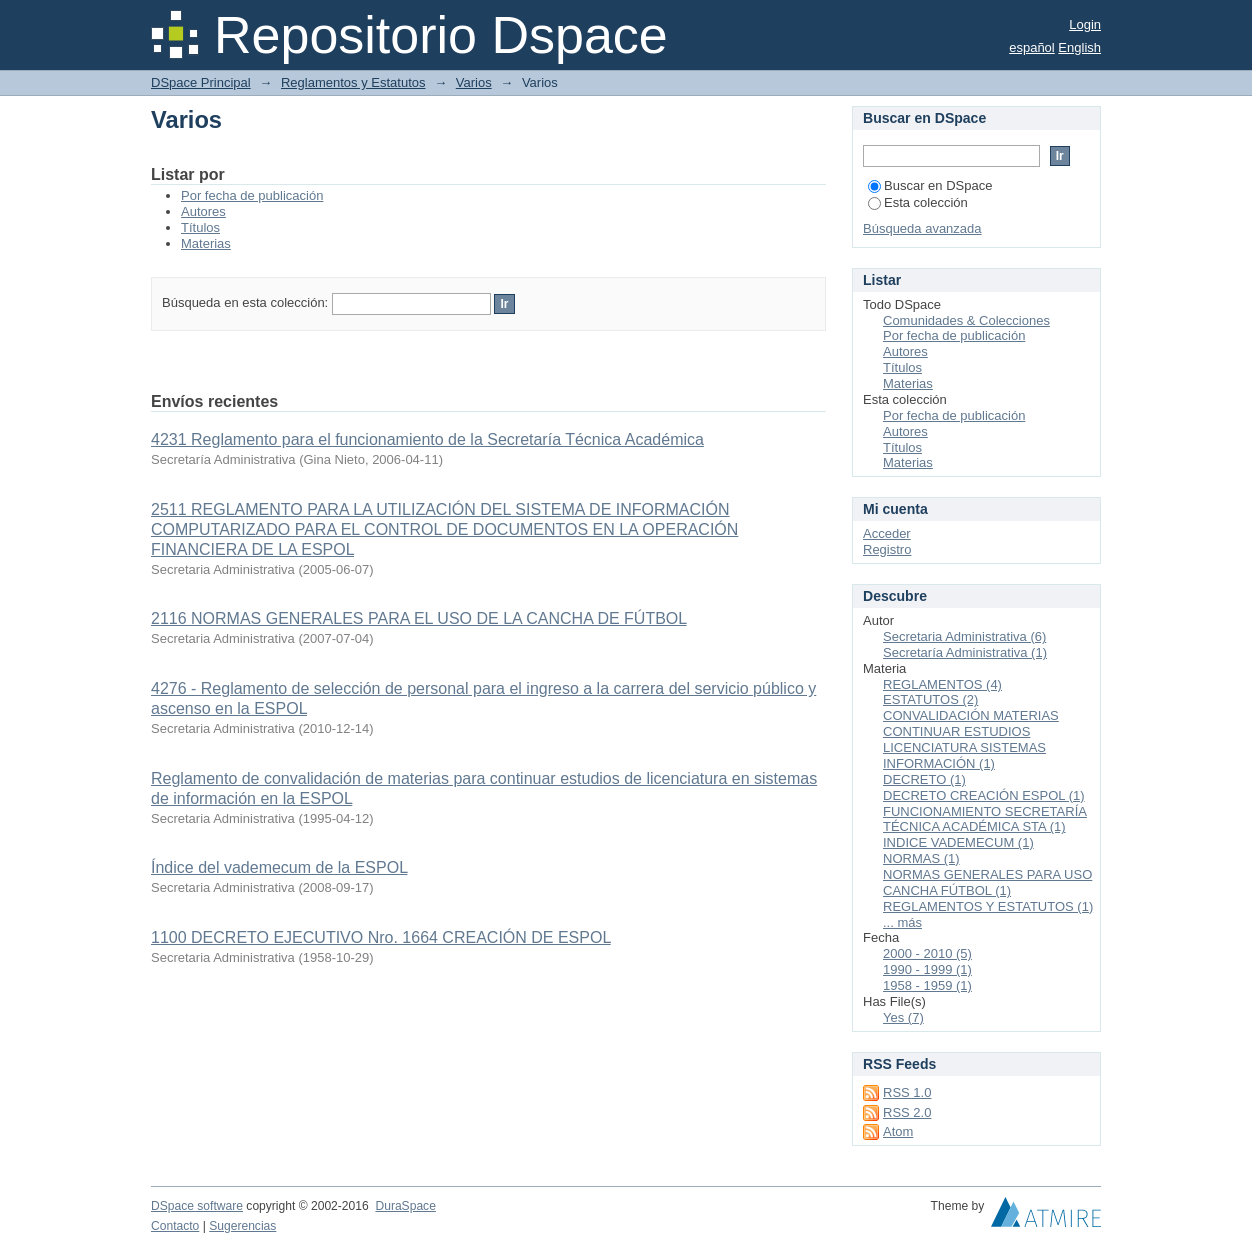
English (1079, 47)
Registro (887, 549)
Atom (898, 1131)
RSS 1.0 (907, 1092)
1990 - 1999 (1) (927, 969)
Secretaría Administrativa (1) (965, 652)
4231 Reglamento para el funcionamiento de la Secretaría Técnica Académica (427, 439)
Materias (206, 243)
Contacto (175, 1226)
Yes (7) (903, 1017)
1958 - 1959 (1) (927, 985)
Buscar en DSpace (930, 185)
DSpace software (197, 1206)
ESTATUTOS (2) (930, 699)
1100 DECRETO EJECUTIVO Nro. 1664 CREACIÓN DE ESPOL (381, 937)
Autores (203, 211)
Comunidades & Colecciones (966, 320)
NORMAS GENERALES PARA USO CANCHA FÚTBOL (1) (987, 882)
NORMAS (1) (921, 858)
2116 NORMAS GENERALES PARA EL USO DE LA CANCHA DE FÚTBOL (419, 618)
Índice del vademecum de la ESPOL (279, 867)
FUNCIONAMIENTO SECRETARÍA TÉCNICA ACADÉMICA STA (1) (985, 819)
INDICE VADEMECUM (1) (958, 842)
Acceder (887, 533)
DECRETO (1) (924, 779)
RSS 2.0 (907, 1112)
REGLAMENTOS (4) (942, 684)
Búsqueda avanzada (922, 228)
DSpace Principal (201, 82)
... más (902, 922)
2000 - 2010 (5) (927, 953)
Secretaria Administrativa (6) (964, 636)
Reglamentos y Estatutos (353, 82)
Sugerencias (242, 1226)
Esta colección (918, 202)
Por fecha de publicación (252, 195)
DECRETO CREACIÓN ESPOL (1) (984, 795)
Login (1085, 24)
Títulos (200, 227)
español (1032, 47)
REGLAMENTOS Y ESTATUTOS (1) (988, 906)
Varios (474, 82)
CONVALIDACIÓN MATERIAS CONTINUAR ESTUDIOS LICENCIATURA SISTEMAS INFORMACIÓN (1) (971, 739)
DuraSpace (405, 1206)
